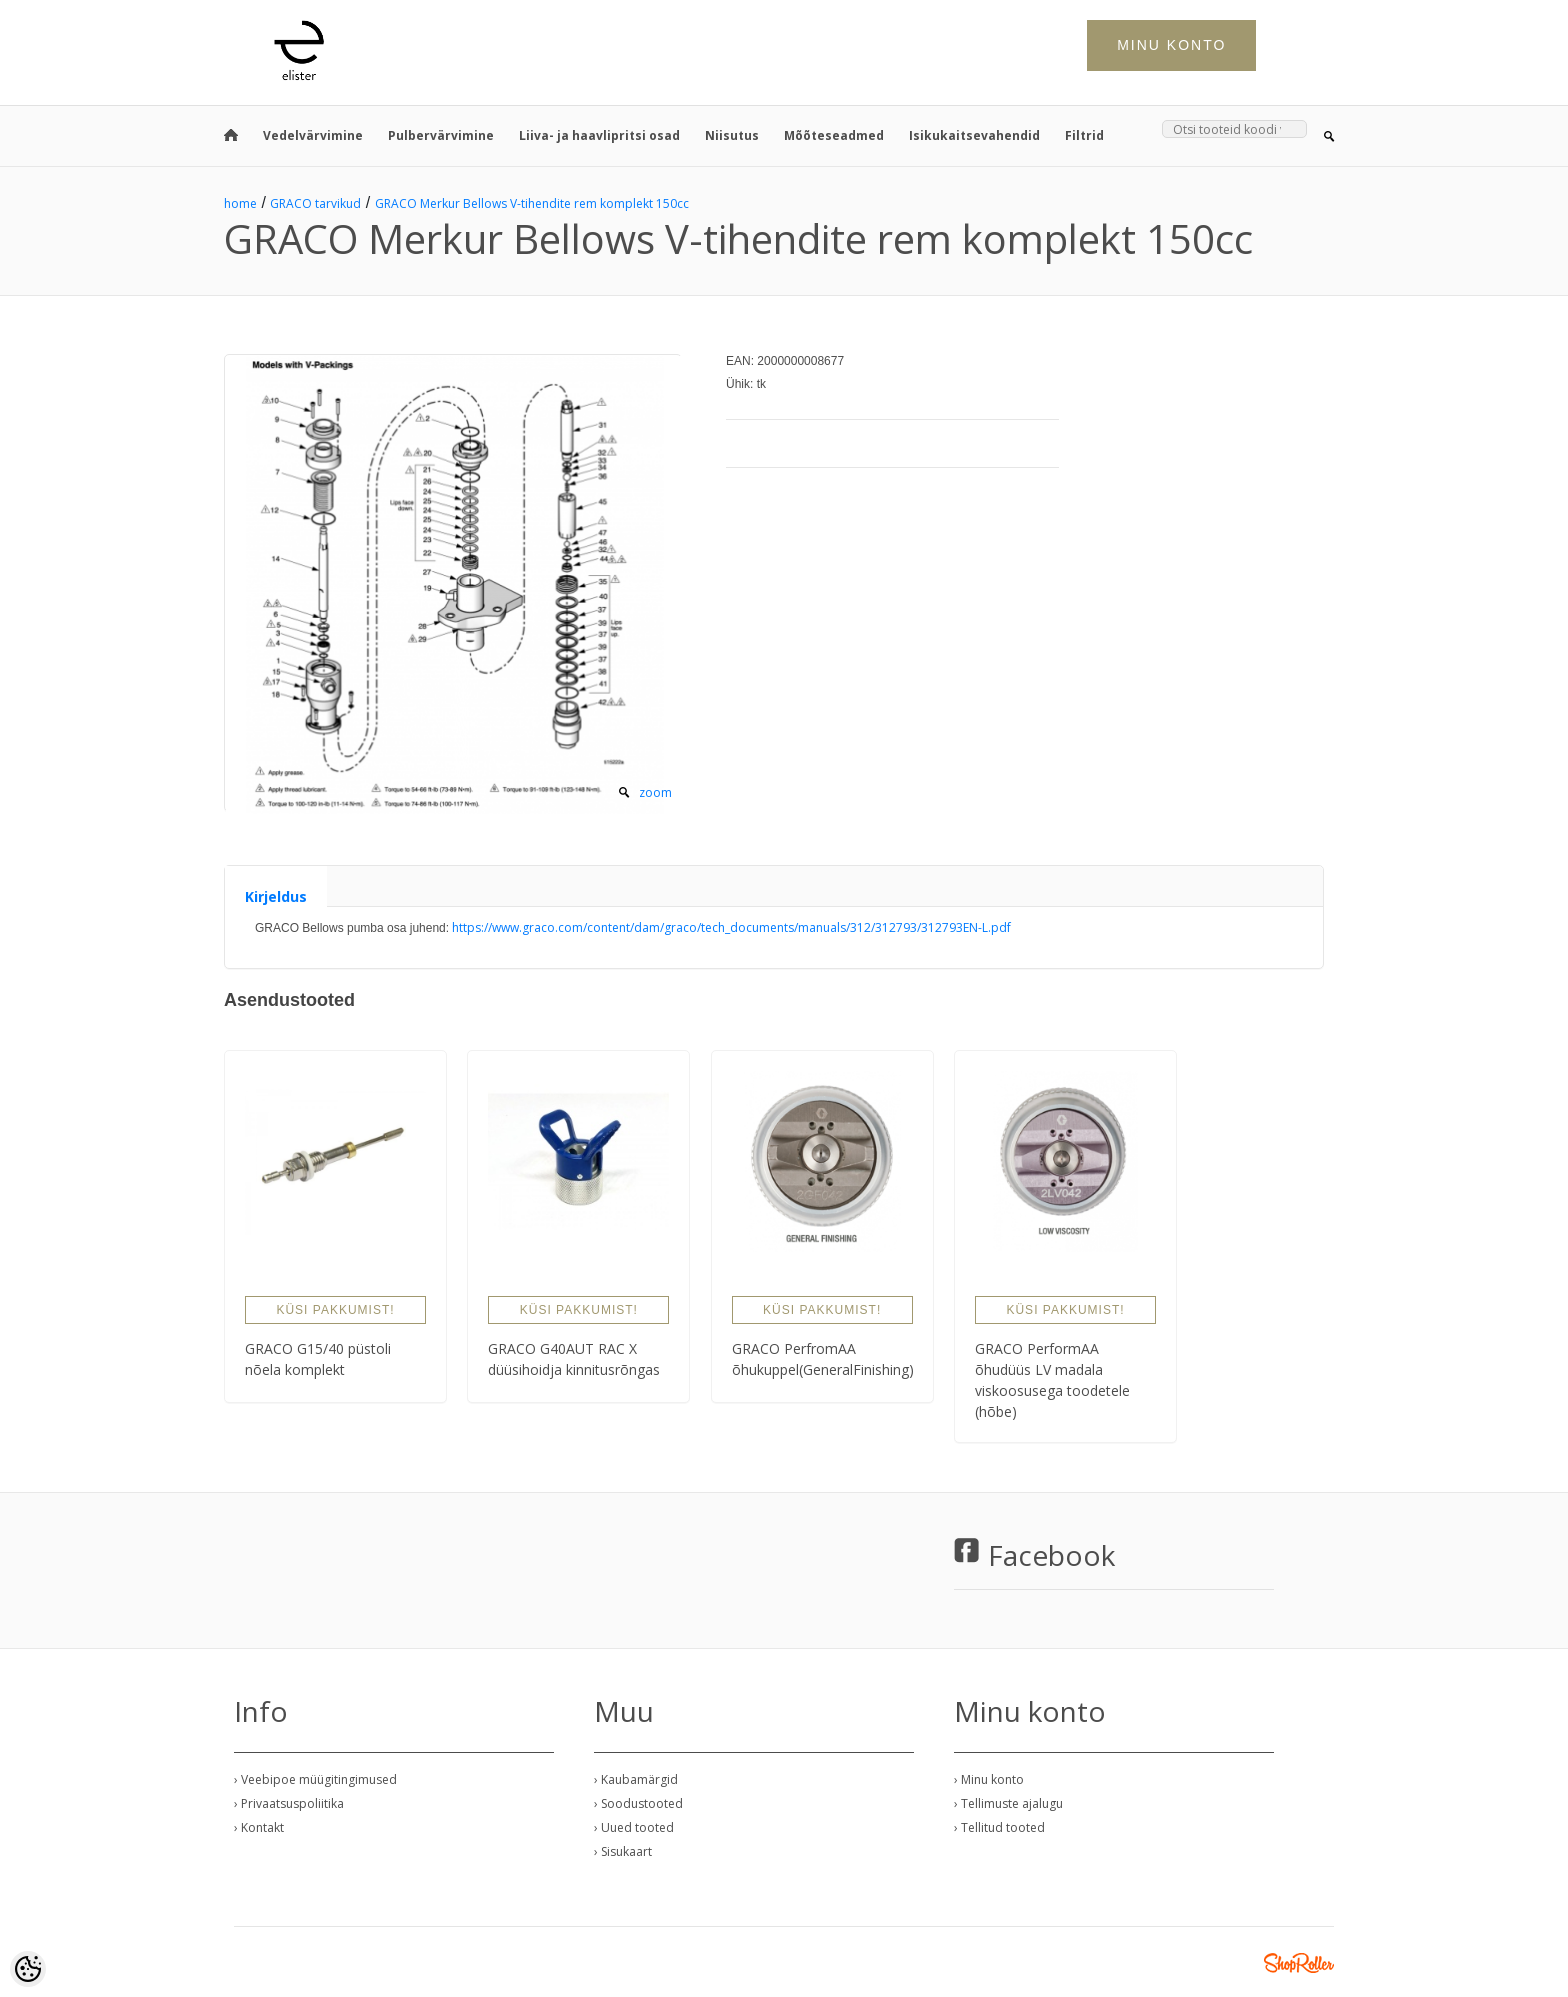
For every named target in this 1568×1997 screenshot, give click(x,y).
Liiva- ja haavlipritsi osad (599, 135)
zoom (655, 792)
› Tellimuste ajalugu (1008, 1803)
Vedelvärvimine (313, 135)
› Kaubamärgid (636, 1779)
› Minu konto (989, 1779)
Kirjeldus (276, 896)
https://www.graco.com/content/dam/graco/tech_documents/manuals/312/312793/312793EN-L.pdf (731, 927)
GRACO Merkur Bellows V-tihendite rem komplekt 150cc (532, 203)
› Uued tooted (634, 1827)
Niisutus (732, 135)
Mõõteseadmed (834, 135)
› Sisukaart (623, 1851)
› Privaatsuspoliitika (289, 1803)
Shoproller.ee (1299, 1963)
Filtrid (1084, 135)
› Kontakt (259, 1827)
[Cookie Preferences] (28, 1969)
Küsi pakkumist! (335, 1310)
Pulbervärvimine (441, 135)
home (240, 203)
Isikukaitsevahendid (974, 135)
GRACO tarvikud (315, 203)
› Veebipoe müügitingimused (315, 1779)
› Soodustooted (638, 1803)
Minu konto (1171, 45)
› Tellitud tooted (999, 1827)
